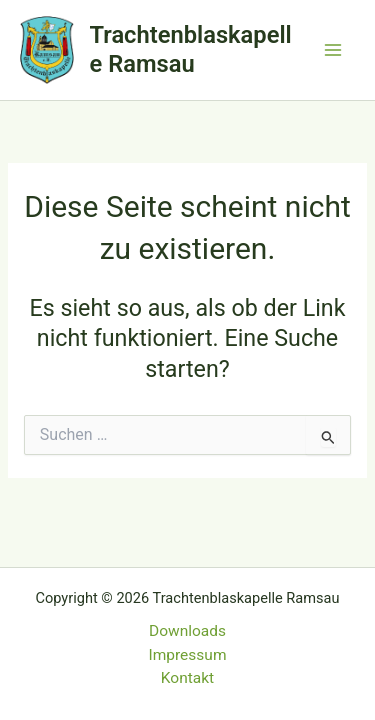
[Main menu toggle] (333, 49)
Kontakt (187, 678)
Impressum (188, 655)
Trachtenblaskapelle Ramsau (191, 49)
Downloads (187, 631)
